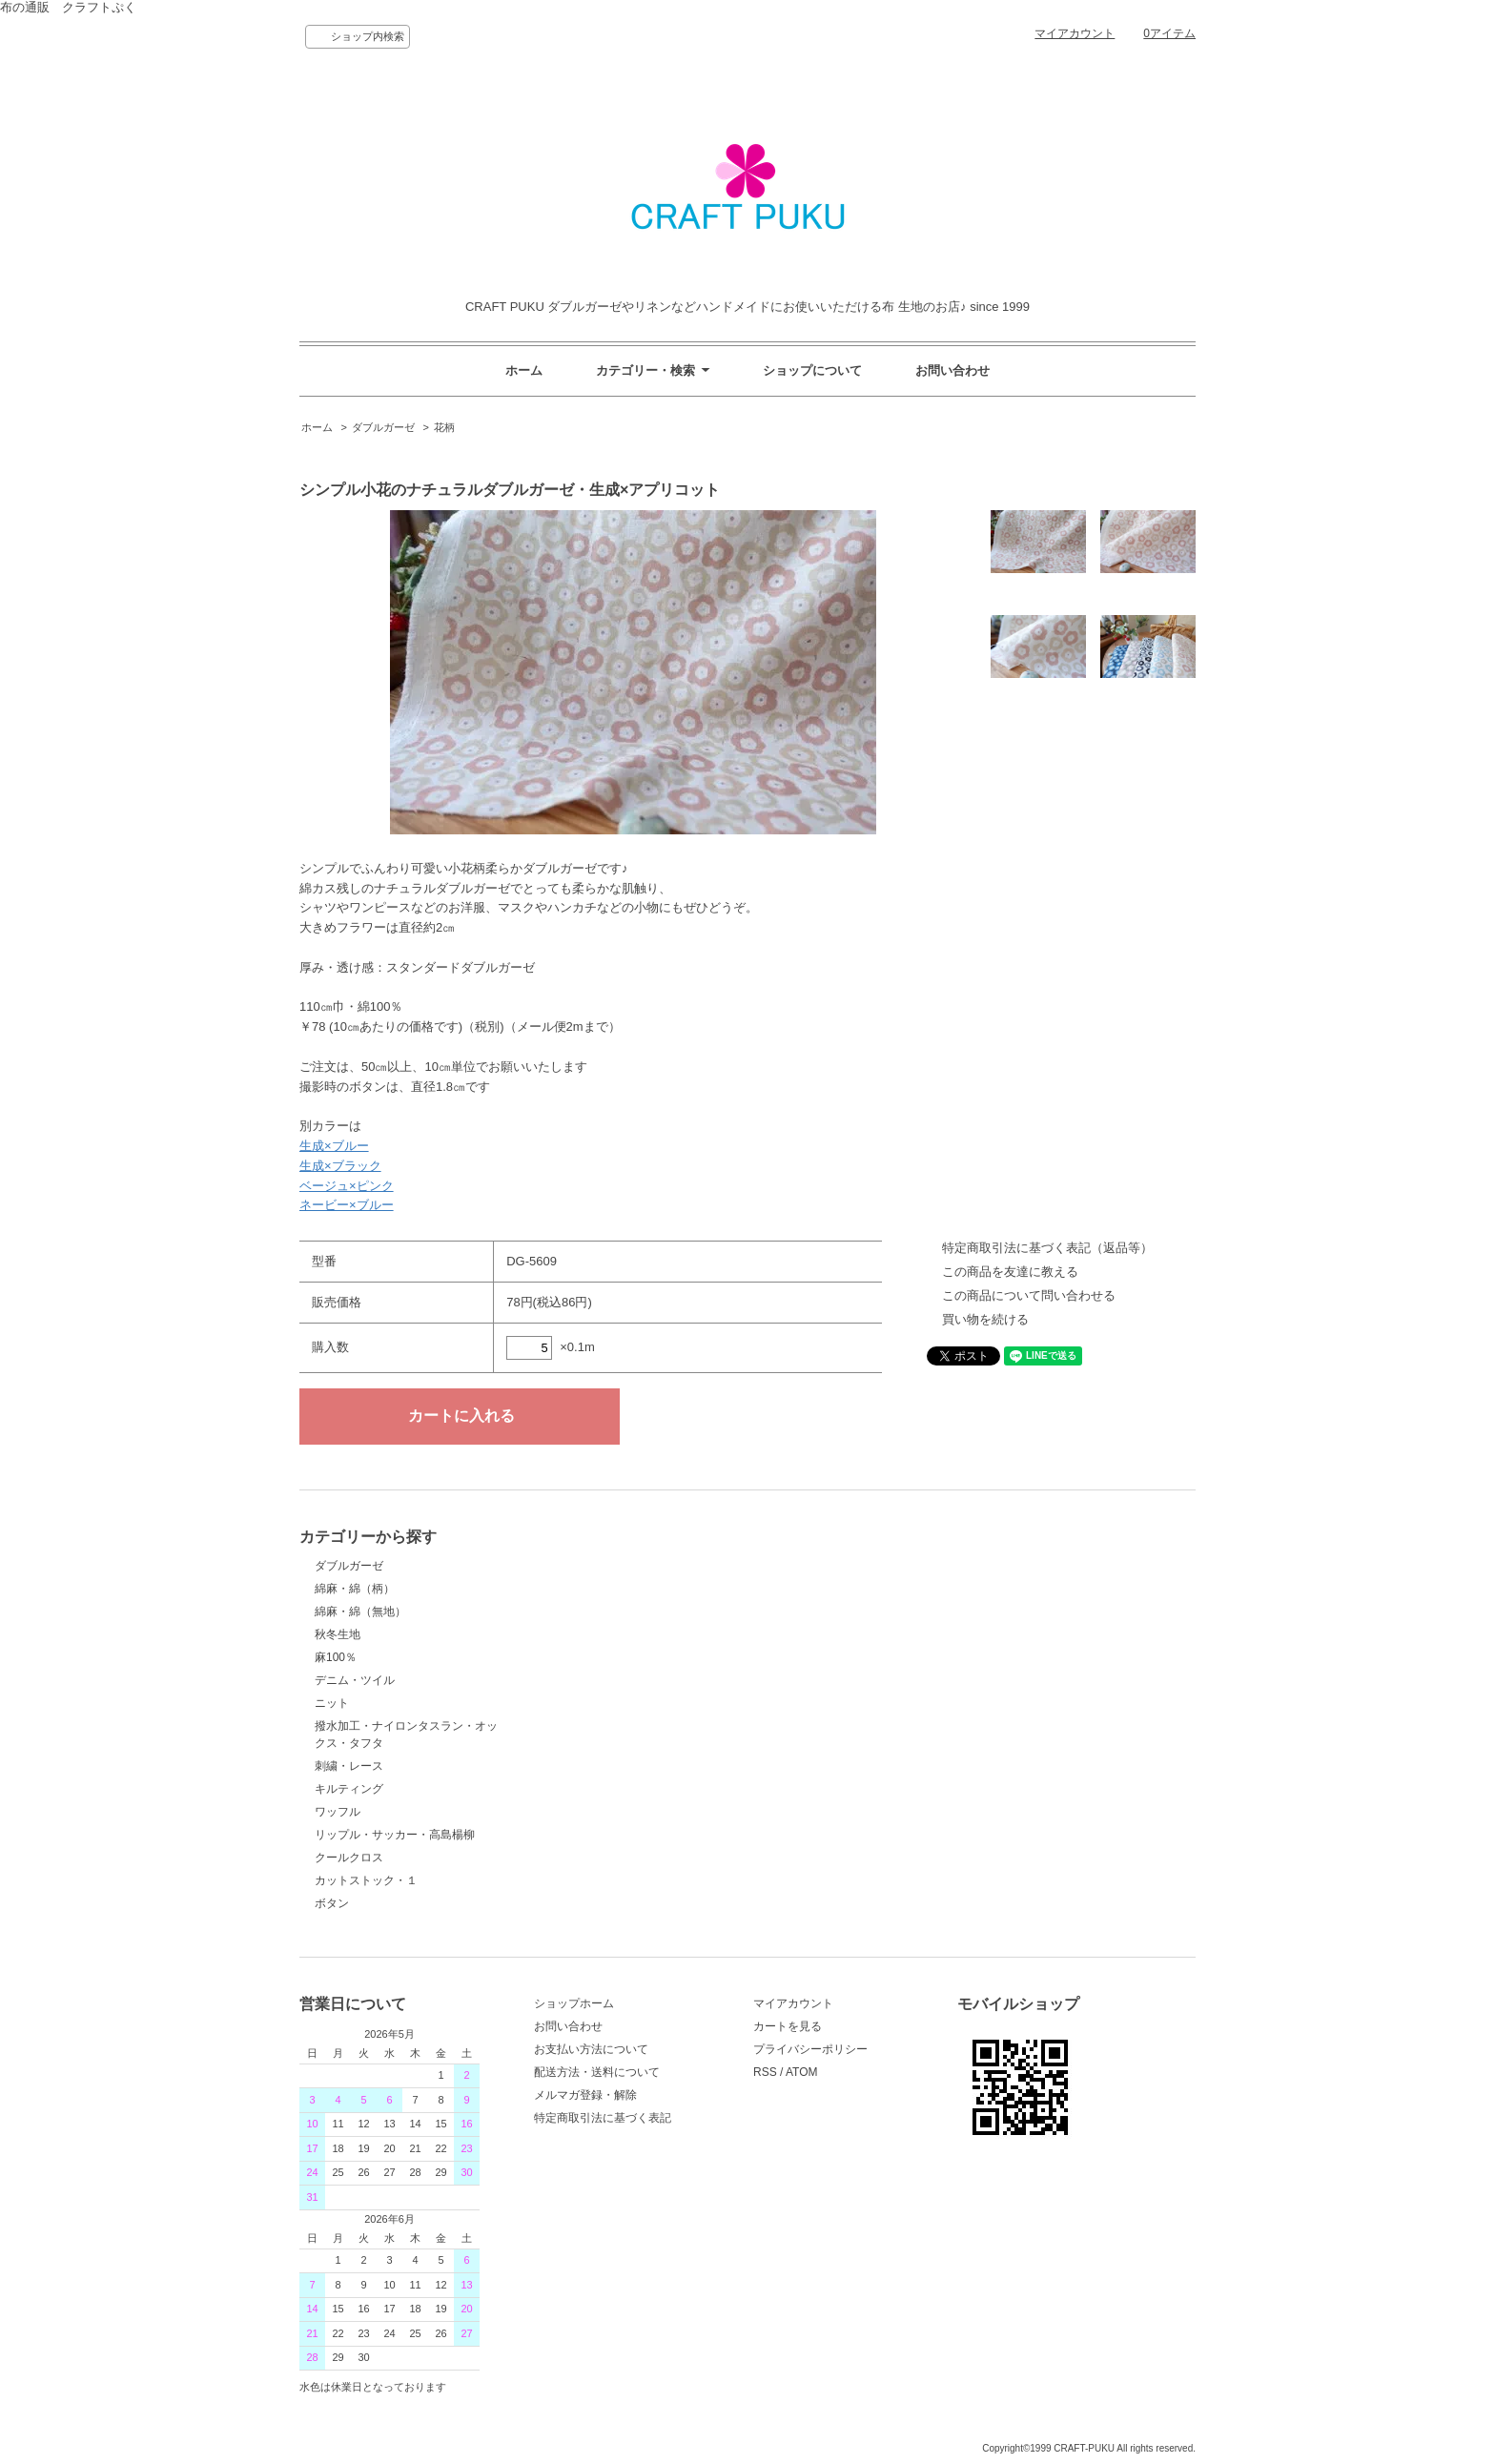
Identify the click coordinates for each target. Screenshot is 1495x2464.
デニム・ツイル (355, 1680)
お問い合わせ (952, 370)
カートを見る (787, 2026)
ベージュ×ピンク (346, 1186)
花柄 (444, 427)
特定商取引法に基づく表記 (602, 2118)
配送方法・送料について (597, 2072)
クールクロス (349, 1857)
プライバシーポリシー (810, 2049)
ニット (332, 1703)
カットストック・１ (366, 1880)
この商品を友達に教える (1010, 1271)
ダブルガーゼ (383, 427)
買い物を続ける (985, 1319)
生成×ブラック (340, 1166)
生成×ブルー (334, 1146)
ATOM (802, 2072)
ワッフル (337, 1811)
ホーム (524, 370)
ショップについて (812, 370)
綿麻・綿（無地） (360, 1611)
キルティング (349, 1789)
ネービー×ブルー (346, 1205)
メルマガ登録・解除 (585, 2095)
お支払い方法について (591, 2049)
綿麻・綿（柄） (355, 1588)
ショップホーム (574, 2003)
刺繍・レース (349, 1766)
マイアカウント (1074, 33)
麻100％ (336, 1657)
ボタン (332, 1903)
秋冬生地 (337, 1634)
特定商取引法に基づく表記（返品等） (1047, 1248)
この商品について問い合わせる (1029, 1295)
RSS (765, 2072)
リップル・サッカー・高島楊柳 (395, 1834)
